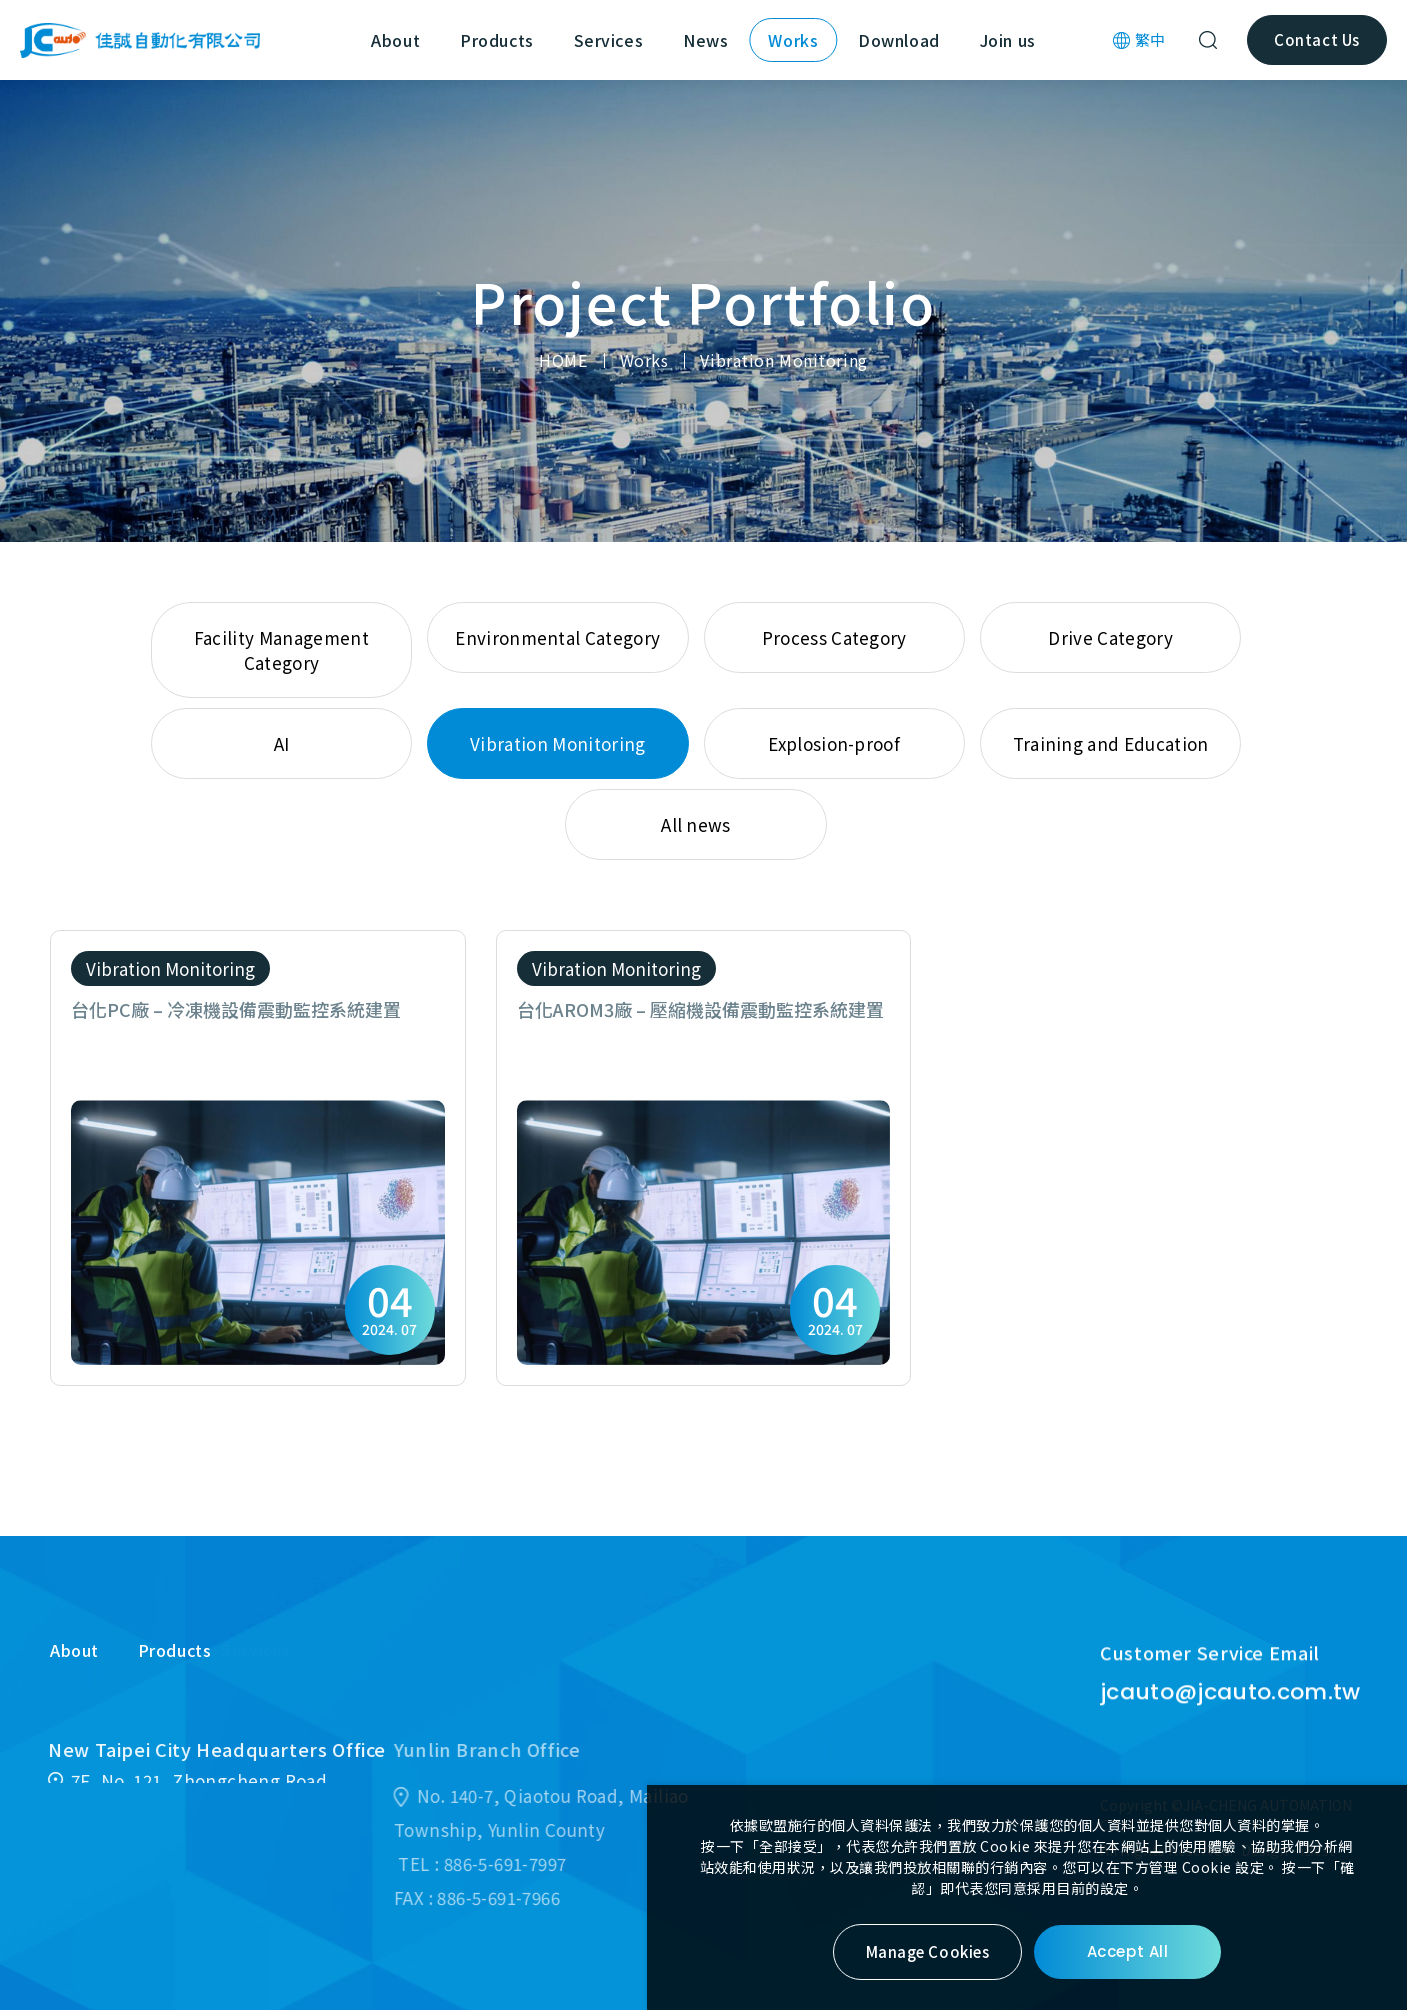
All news (696, 824)
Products (496, 40)
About (395, 40)
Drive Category (1110, 637)
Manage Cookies (927, 1951)
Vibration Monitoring (783, 360)
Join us (1008, 40)
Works (793, 40)
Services (608, 40)
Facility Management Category (281, 650)
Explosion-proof (834, 743)
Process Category (834, 637)
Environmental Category (557, 637)
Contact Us (1316, 39)
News (705, 40)
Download (898, 40)
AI (282, 743)
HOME (563, 360)
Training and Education (1111, 743)
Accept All (1127, 1951)
